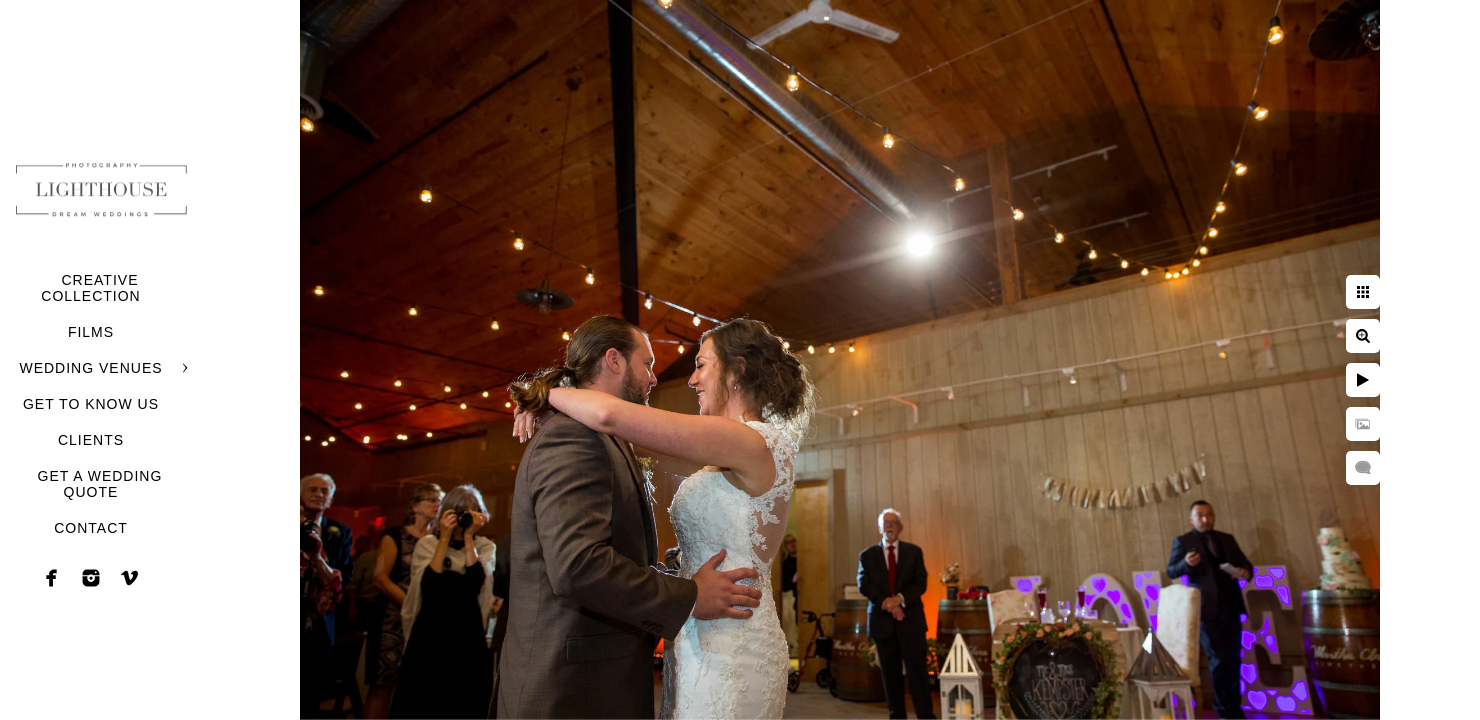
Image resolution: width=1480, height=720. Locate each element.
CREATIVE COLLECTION (90, 288)
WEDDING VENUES (90, 368)
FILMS (91, 332)
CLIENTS (91, 440)
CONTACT (91, 528)
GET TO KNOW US (91, 404)
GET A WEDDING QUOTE (100, 484)
